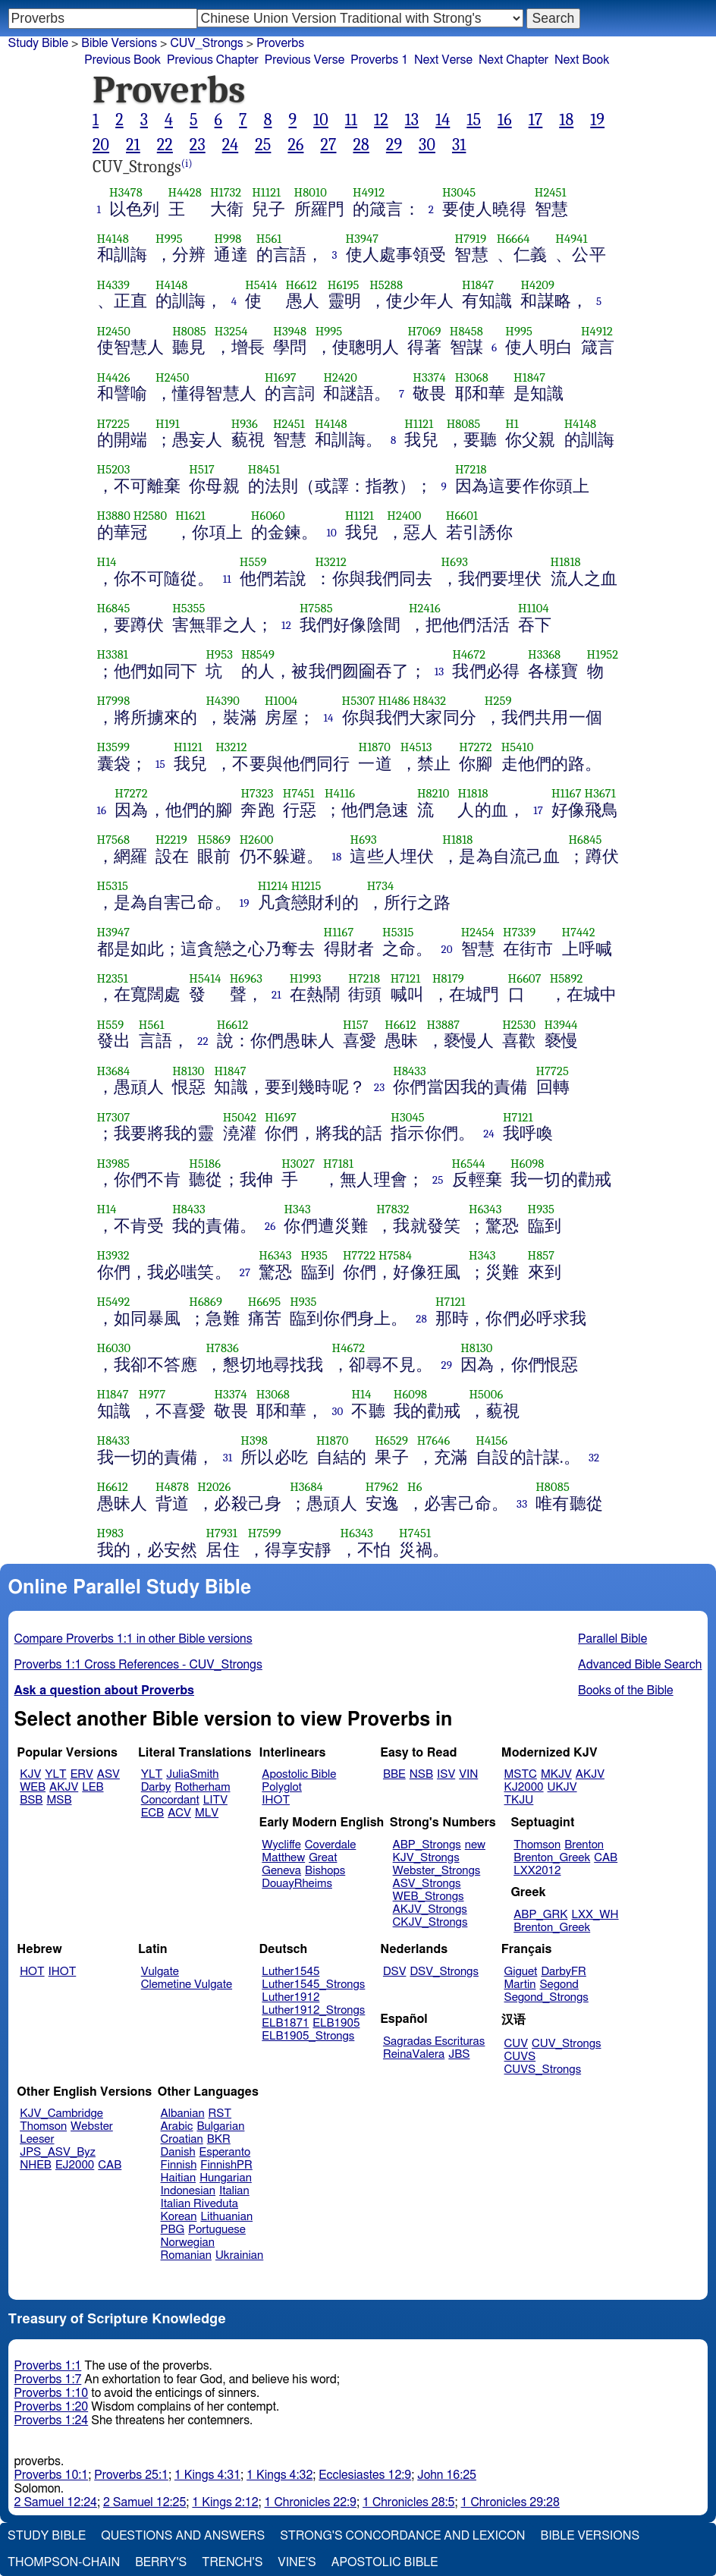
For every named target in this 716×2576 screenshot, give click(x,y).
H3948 (289, 331)
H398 (254, 1440)
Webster (92, 2126)
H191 (167, 424)
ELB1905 (336, 2023)
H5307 (358, 701)
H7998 (113, 701)
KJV (30, 1774)
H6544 (468, 1163)
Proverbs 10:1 (51, 2475)
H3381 (112, 654)
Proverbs (280, 43)
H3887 (443, 1025)
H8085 (189, 331)
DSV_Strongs (444, 1971)
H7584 (395, 1255)
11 (351, 120)
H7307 (113, 1117)
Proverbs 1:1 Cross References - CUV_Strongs (138, 1665)
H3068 (471, 377)
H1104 (533, 608)
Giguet (521, 1971)
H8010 (310, 192)
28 (361, 145)
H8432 (429, 701)
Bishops (325, 1870)
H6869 (205, 1301)
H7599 (264, 1533)
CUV (516, 2043)
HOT (32, 1971)
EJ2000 (74, 2165)
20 (101, 145)
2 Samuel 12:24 (55, 2502)
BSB (31, 1800)
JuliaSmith (192, 1774)
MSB (58, 1800)
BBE (394, 1774)
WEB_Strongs (428, 1896)
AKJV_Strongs (430, 1909)
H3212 (330, 562)
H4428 (185, 192)
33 (522, 1504)
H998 (227, 238)
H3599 (113, 747)
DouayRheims (297, 1883)
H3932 (113, 1255)
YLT (55, 1774)
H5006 (486, 1394)
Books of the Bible (626, 1690)
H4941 (571, 238)
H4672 (468, 654)
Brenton (584, 1845)
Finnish (179, 2165)
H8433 (409, 1071)
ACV (179, 1813)
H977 (152, 1394)
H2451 (551, 192)
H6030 (114, 1348)
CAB (605, 1858)
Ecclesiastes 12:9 (365, 2475)
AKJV (63, 1787)
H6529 (391, 1440)
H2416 (425, 608)
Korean (179, 2216)
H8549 (258, 654)
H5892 (566, 978)
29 (394, 145)
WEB (33, 1787)
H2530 (518, 1025)
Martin (520, 1984)
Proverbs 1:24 (51, 2420)
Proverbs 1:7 (48, 2379)
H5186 (205, 1163)
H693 (454, 562)
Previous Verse (304, 60)
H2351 (113, 978)
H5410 (517, 747)
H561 (269, 238)
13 (412, 120)
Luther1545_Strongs (313, 1984)
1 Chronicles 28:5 (408, 2502)
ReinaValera (413, 2054)
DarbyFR (563, 1971)
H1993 (306, 978)
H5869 (214, 839)
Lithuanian (226, 2216)
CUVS (520, 2056)
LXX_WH (594, 1914)
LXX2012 (537, 1870)
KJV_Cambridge (61, 2113)
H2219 (171, 839)
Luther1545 (290, 1971)
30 (427, 145)
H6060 (268, 515)
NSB (421, 1774)
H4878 (172, 1487)
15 (473, 120)
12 (381, 120)
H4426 (113, 377)
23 (198, 145)
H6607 (525, 978)
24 (230, 145)
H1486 (394, 701)
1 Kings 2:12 (225, 2502)
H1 (512, 424)
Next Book (581, 60)
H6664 (513, 238)
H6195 (344, 285)
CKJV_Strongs (430, 1922)
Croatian (182, 2139)
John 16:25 (446, 2475)
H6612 (302, 285)
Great (323, 1858)
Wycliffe (281, 1845)
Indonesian (188, 2191)
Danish (178, 2152)
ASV (108, 1774)
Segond (558, 1984)
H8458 (466, 331)
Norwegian (188, 2242)
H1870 (374, 747)
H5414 (261, 285)
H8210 (433, 793)
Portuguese (217, 2229)
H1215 (306, 886)
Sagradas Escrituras (434, 2041)
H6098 (527, 1163)
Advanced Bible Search (640, 1665)
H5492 (113, 1301)
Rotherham (202, 1787)
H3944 (561, 1025)
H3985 (113, 1163)
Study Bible (38, 43)
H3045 (459, 192)
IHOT (276, 1800)
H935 (541, 1209)
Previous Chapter (213, 60)
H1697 (281, 377)
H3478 (126, 192)
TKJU (519, 1800)
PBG (173, 2229)
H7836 (222, 1348)
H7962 (382, 1487)
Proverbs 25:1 (131, 2475)
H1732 (225, 192)
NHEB (36, 2165)
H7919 (470, 238)
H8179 (448, 978)
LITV (215, 1800)
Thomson (537, 1845)
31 (459, 145)
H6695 (264, 1301)
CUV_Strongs (206, 43)
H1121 (266, 192)
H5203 (113, 469)
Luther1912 (290, 1997)
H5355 (188, 608)
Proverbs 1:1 (48, 2366)
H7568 (113, 839)
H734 (380, 886)
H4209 (537, 285)
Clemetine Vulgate (186, 1984)
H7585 (316, 608)
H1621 (190, 515)
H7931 (221, 1533)
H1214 (273, 886)
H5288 (386, 285)
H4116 (340, 793)
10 (320, 120)
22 (165, 145)
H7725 (552, 1071)
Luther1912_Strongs (313, 2010)
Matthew (283, 1858)
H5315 (113, 886)
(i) (187, 163)
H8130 (188, 1071)
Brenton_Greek (551, 1858)
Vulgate (160, 1971)
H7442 (578, 932)
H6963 (246, 978)
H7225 (113, 424)
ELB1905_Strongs (308, 2036)
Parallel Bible (612, 1639)
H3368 (544, 654)
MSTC (520, 1774)
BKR (219, 2139)
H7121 (406, 978)
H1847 (478, 285)
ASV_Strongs (427, 1883)
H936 (244, 424)
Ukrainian (239, 2255)
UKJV (562, 1787)
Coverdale (330, 1845)
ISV (446, 1774)
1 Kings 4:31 (207, 2475)
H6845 (113, 608)
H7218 (471, 469)
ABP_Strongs (427, 1845)
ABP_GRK (540, 1914)
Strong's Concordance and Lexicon (402, 2536)
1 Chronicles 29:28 (510, 2502)
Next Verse (443, 60)
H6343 (485, 1209)
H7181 (338, 1163)
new (475, 1845)
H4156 (491, 1440)
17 (536, 120)
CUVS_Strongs (543, 2069)
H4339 (113, 285)
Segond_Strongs (546, 1997)
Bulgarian (220, 2126)
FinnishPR (226, 2165)
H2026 (214, 1487)
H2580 (150, 515)
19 (597, 120)
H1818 (566, 562)
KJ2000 (524, 1787)
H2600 (257, 839)
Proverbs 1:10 (51, 2393)
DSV (395, 1971)
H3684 (113, 1071)
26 (295, 145)
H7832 (392, 1209)
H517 (202, 469)
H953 (219, 654)
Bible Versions (119, 43)
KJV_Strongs (426, 1858)
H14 (107, 562)
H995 (169, 238)
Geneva (281, 1870)
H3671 (599, 793)
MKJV (556, 1774)
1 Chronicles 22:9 (310, 2502)
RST (220, 2113)
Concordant (170, 1800)
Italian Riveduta (199, 2204)
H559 (253, 562)
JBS (458, 2054)
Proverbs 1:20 (51, 2407)
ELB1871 (285, 2023)
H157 (356, 1025)
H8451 (264, 469)
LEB (92, 1787)
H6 (414, 1487)
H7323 (256, 793)
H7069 (424, 331)
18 (566, 120)
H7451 (299, 793)
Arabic (177, 2126)
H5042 (240, 1117)
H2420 (340, 377)
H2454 (478, 932)
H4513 (416, 747)
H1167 (566, 793)
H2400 (404, 515)
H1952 (603, 654)
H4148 (113, 238)
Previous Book (122, 60)
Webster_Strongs (437, 1870)
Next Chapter (513, 60)
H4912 (369, 192)
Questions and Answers (183, 2536)
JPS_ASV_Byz (58, 2152)
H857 (541, 1255)
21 (133, 145)
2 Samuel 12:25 (144, 2502)
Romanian (186, 2255)
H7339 (519, 932)
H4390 (222, 701)
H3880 (113, 515)
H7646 (434, 1440)
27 (328, 145)
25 (263, 145)
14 (442, 120)
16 (505, 120)
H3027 (298, 1163)
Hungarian (225, 2178)
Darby (156, 1787)
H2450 (114, 331)
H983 (110, 1533)
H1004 (281, 701)
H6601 (462, 515)
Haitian (178, 2178)
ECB (152, 1813)
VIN (468, 1774)
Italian (234, 2191)
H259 (498, 701)
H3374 (429, 377)
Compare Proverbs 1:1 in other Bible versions (133, 1639)
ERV (82, 1774)
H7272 (475, 747)
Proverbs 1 (379, 60)
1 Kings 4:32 (279, 2475)
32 (594, 1457)
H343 (297, 1209)
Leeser (37, 2139)
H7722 (359, 1255)
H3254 (231, 331)
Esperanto (225, 2152)
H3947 (362, 238)
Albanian (183, 2113)
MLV (206, 1813)
